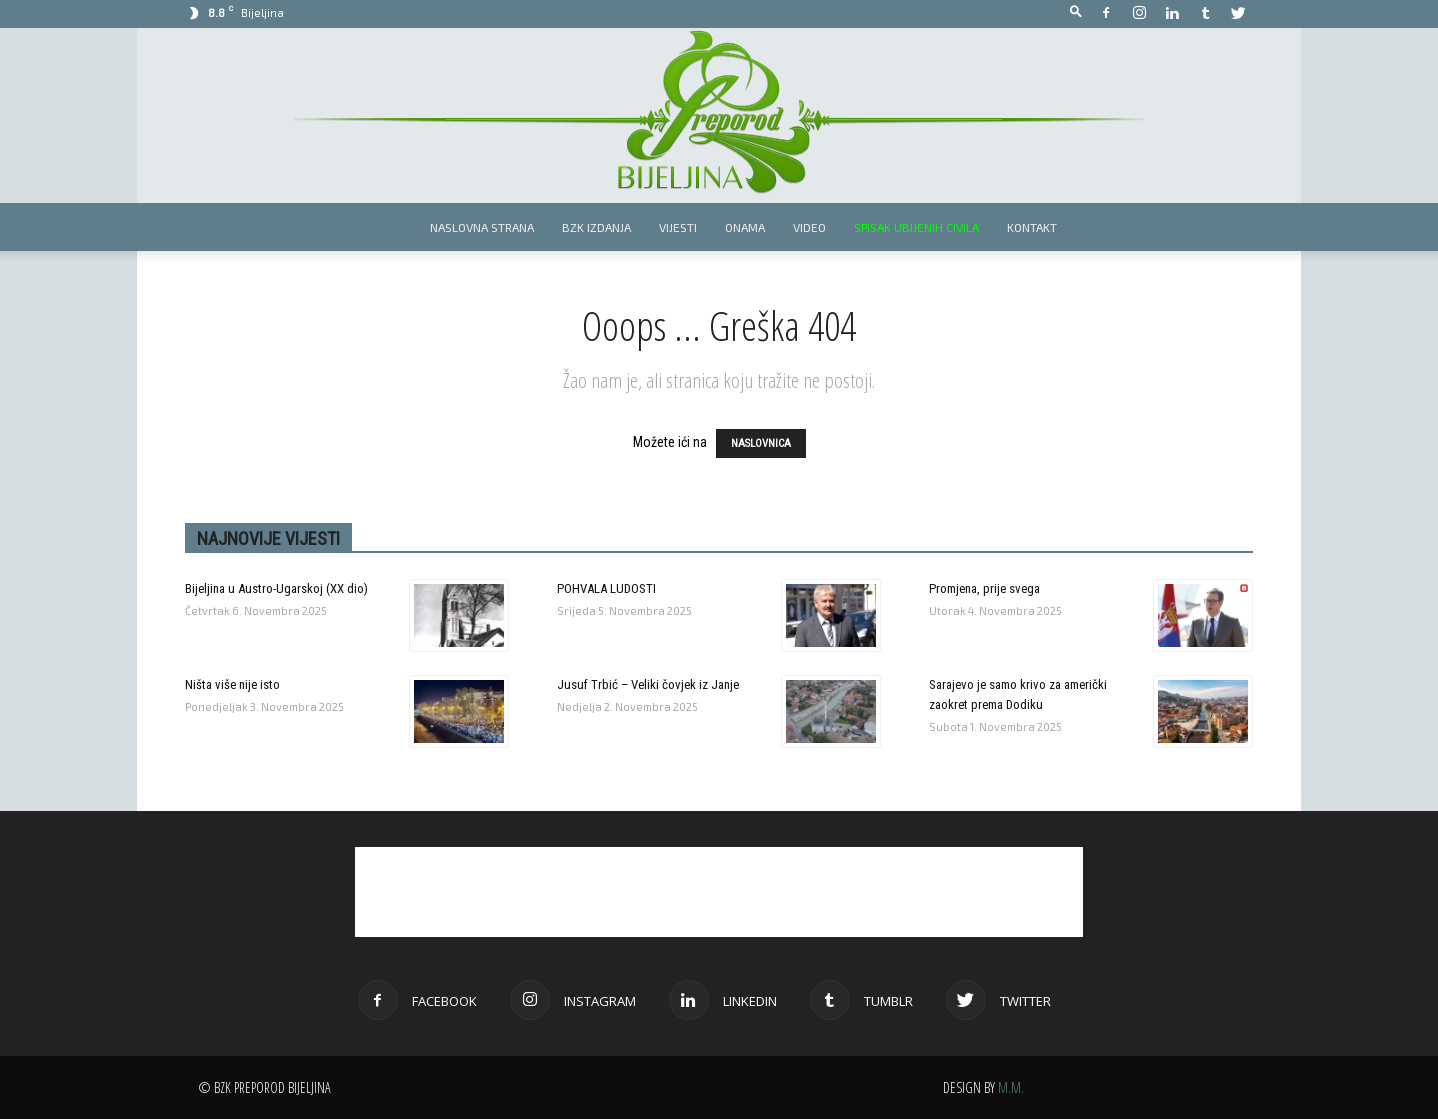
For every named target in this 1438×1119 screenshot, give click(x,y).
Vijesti (678, 227)
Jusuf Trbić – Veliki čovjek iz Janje (648, 684)
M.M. (1011, 1087)
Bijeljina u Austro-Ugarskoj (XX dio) (276, 588)
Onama (745, 227)
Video (809, 227)
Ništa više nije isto (232, 684)
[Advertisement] (719, 892)
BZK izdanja (596, 227)
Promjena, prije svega (984, 588)
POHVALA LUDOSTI (606, 588)
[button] (1076, 12)
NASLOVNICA (761, 443)
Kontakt (1032, 227)
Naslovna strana (482, 227)
